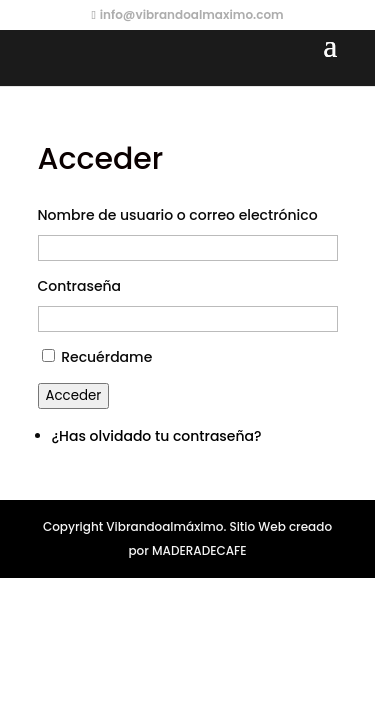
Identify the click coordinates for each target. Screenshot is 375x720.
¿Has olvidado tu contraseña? (157, 436)
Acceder (74, 395)
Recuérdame (106, 357)
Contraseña (80, 286)
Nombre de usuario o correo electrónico (178, 215)
